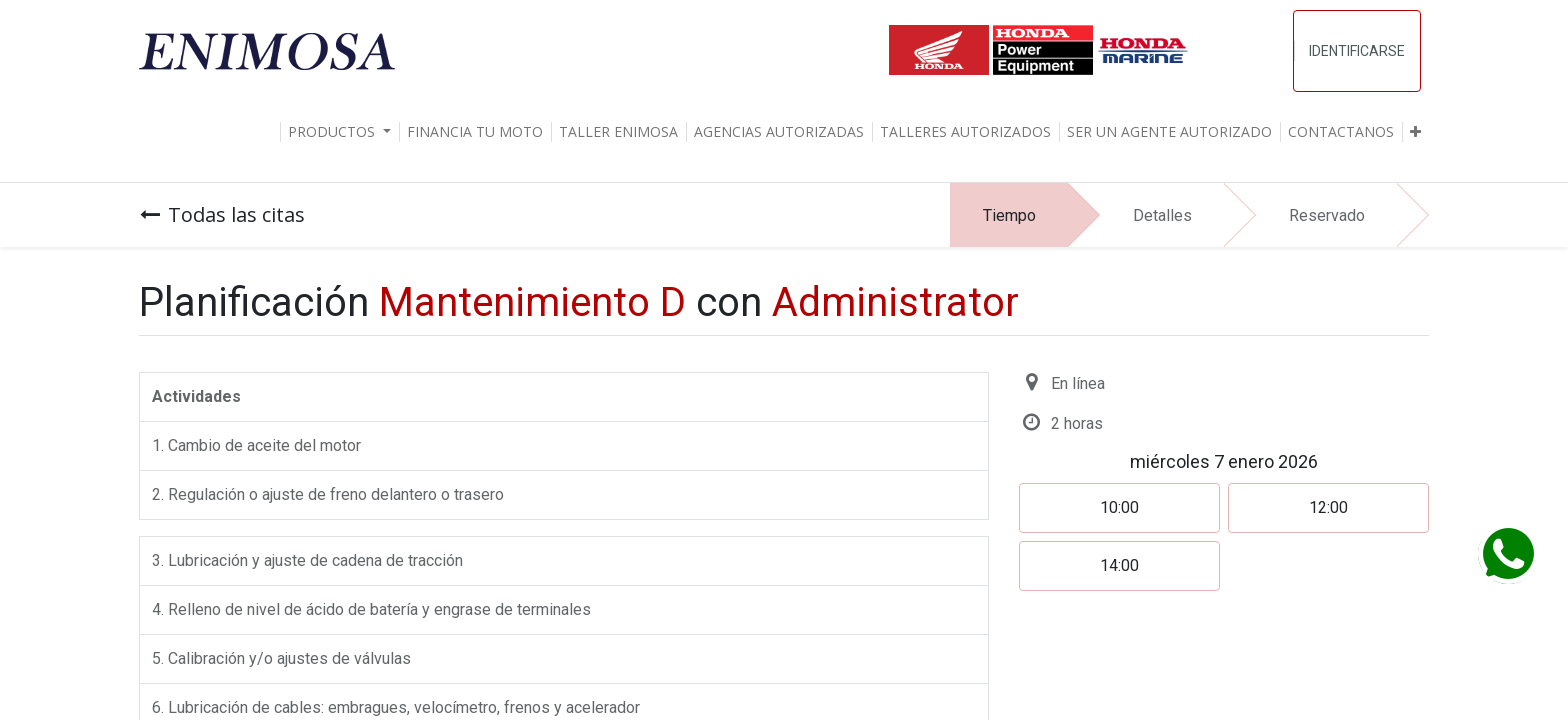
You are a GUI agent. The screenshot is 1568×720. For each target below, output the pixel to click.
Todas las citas (222, 214)
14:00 (1119, 565)
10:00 (1119, 507)
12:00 (1328, 507)
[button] (1415, 132)
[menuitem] (475, 132)
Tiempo (1009, 215)
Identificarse (1357, 51)
